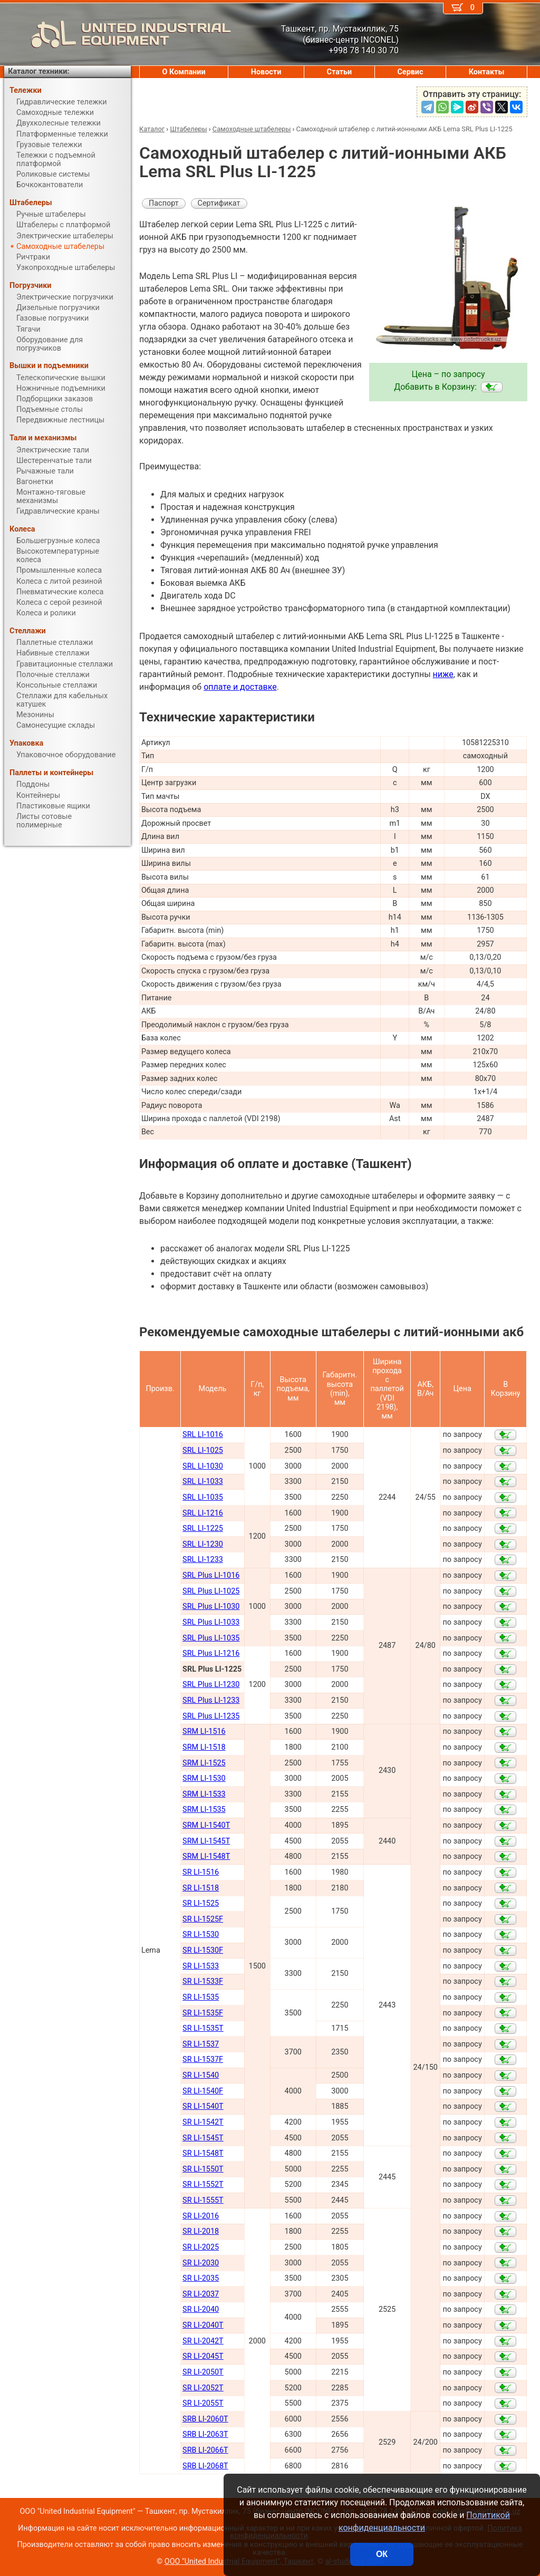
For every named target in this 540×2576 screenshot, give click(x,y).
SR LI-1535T (203, 2028)
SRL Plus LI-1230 (210, 1684)
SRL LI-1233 (202, 1559)
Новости (266, 71)
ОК (382, 2554)
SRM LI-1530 (204, 1778)
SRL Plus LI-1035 (210, 1638)
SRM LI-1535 (204, 1809)
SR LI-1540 (200, 2075)
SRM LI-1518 (204, 1747)
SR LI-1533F (202, 1981)
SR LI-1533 (200, 1966)
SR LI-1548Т (203, 2153)
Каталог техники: (38, 71)
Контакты (487, 71)
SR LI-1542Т (203, 2122)
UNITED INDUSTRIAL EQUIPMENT (117, 34)
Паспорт (164, 203)
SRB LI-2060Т (205, 2419)
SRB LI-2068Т (205, 2466)
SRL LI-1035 (202, 1497)
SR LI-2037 (200, 2294)
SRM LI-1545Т (206, 1841)
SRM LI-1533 (204, 1794)
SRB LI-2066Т (205, 2450)
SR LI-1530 (200, 1934)
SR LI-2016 (200, 2216)
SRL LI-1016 (202, 1434)
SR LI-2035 (200, 2278)
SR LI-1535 (200, 1997)
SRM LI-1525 (204, 1763)
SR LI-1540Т (203, 2106)
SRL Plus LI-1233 (210, 1700)
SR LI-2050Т (203, 2372)
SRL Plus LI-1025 (210, 1591)
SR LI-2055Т (203, 2403)
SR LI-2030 (200, 2263)
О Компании (184, 71)
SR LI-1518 (200, 1888)
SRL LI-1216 (202, 1513)
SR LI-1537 (200, 2044)
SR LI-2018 (200, 2231)
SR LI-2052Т (203, 2388)
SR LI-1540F (202, 2091)
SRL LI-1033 (202, 1481)
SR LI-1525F (202, 1919)
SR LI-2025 (200, 2247)
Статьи (339, 71)
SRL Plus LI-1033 (210, 1622)
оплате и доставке (240, 687)
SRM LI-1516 (204, 1731)
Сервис (410, 71)
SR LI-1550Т (203, 2169)
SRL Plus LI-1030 (210, 1606)
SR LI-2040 (200, 2309)
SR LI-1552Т (203, 2184)
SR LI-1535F (202, 2013)
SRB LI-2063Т (205, 2434)
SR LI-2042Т (203, 2341)
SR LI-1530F (202, 1950)
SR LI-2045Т (203, 2356)
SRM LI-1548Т (206, 1856)
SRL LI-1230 (202, 1544)
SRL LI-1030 (202, 1466)
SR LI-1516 (200, 1872)
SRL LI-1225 (202, 1528)
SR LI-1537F (202, 2059)
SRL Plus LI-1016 (210, 1575)
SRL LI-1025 (202, 1450)
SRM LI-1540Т (206, 1825)
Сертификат (219, 203)
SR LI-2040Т (203, 2325)
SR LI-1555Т (203, 2200)
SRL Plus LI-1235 (210, 1716)
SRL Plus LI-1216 (210, 1653)
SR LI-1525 (200, 1903)
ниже (443, 674)
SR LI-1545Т (203, 2138)
